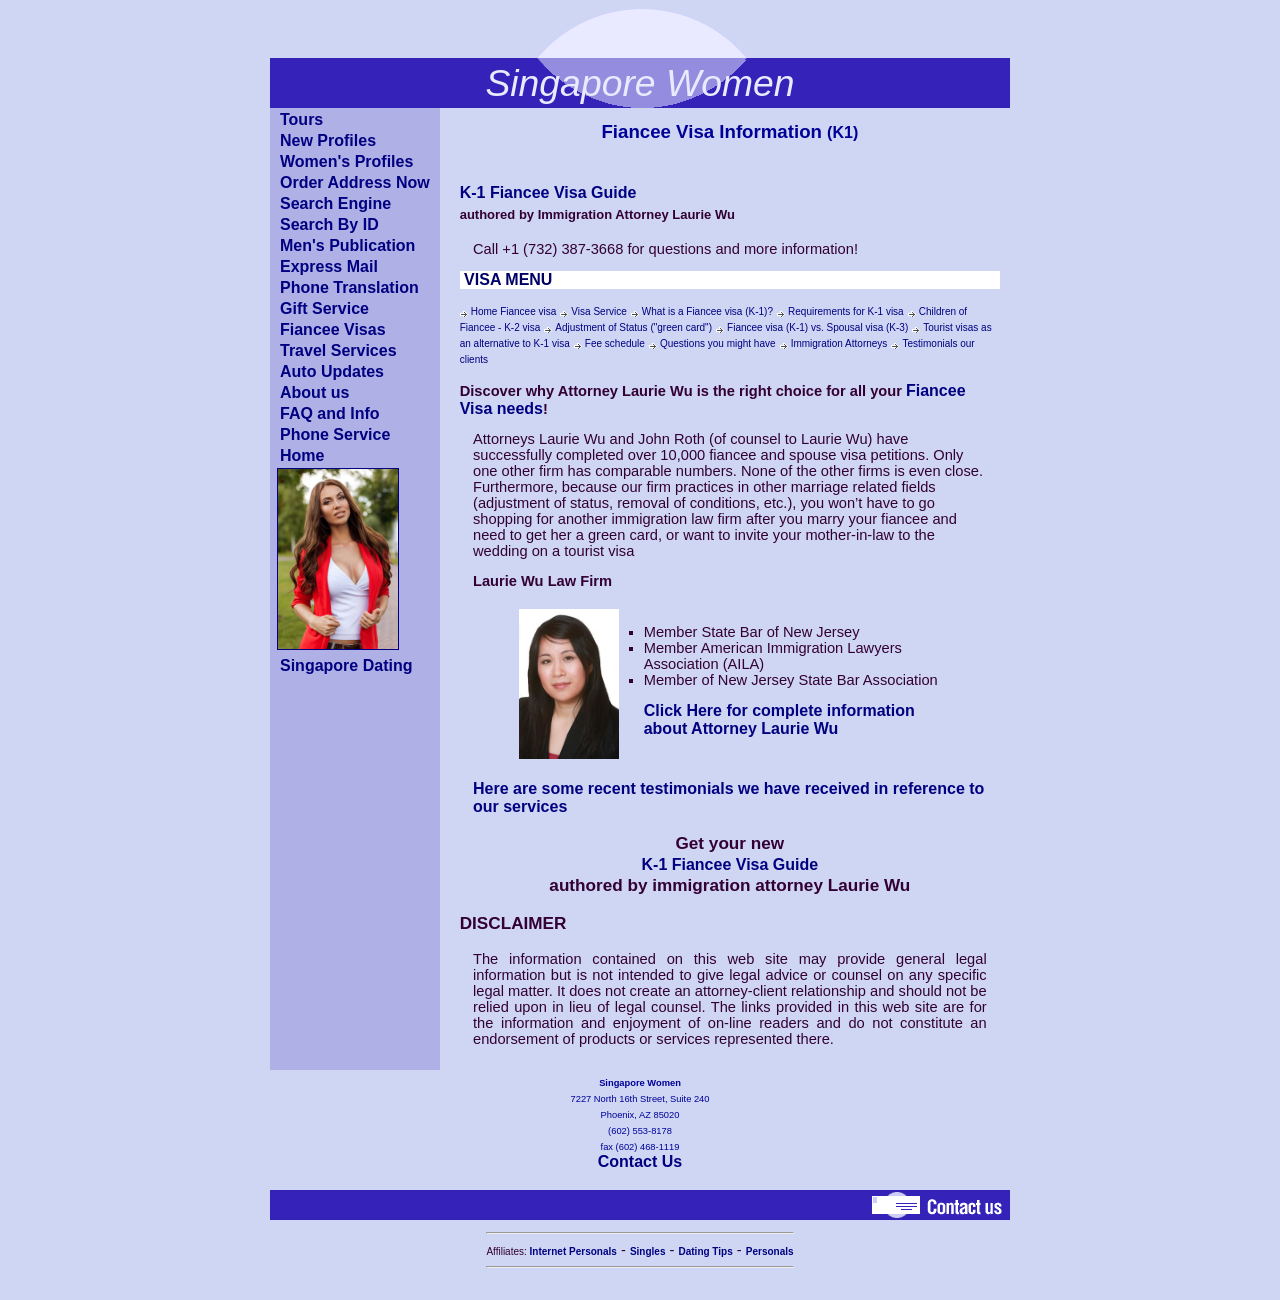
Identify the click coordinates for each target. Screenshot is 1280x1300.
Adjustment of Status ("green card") (633, 327)
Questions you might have (718, 343)
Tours (301, 119)
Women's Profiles (346, 161)
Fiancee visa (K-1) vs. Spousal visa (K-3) (817, 327)
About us (314, 392)
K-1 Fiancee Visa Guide (548, 192)
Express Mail (329, 266)
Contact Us (640, 1161)
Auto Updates (332, 371)
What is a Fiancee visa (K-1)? (707, 311)
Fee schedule (615, 343)
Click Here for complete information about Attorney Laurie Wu (779, 719)
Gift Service (324, 308)
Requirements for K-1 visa (846, 311)
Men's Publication (347, 245)
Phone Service (335, 434)
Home (302, 455)
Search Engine (335, 203)
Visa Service (598, 311)
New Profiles (328, 140)
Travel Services (338, 350)
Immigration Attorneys (839, 343)
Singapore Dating (346, 665)
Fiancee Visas (333, 329)
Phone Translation (349, 287)
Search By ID (329, 224)
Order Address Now (355, 182)
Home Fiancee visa (514, 311)
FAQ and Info (330, 413)
